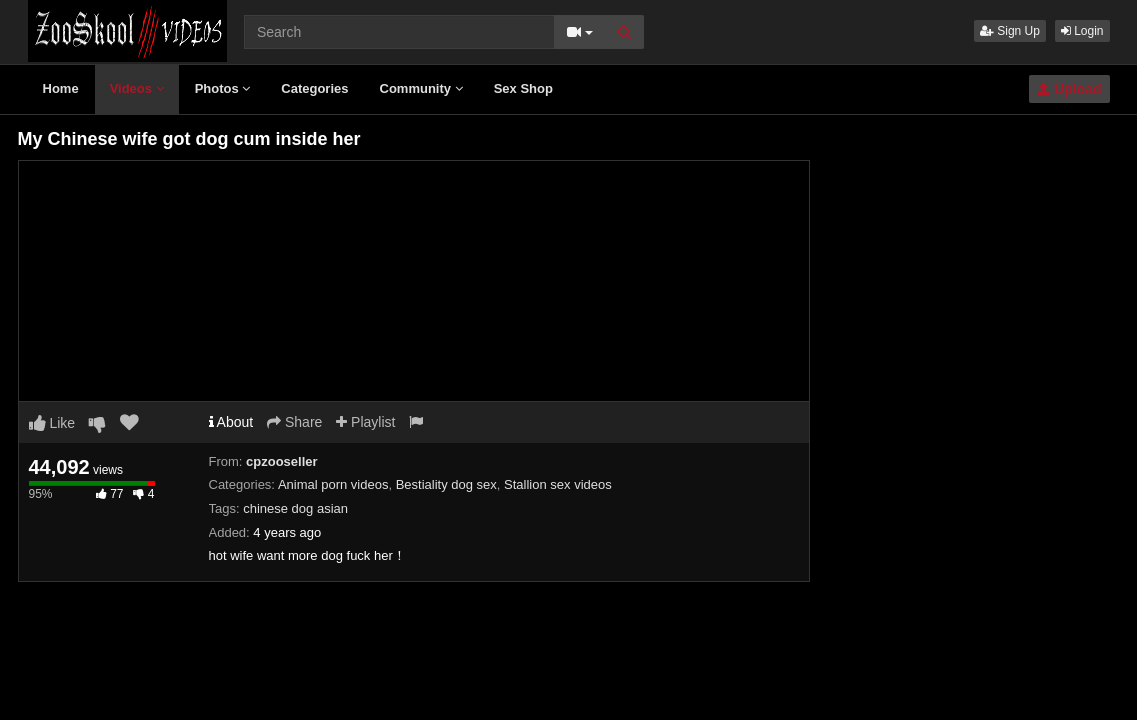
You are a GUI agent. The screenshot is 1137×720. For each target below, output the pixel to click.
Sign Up (1010, 31)
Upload (1069, 89)
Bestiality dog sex (446, 484)
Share (294, 422)
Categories (314, 88)
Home (61, 88)
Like (52, 423)
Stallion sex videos (558, 484)
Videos (137, 88)
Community (421, 88)
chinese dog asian (295, 508)
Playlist (365, 422)
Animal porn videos (333, 484)
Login (1082, 31)
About (231, 422)
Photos (223, 88)
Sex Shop (523, 88)
